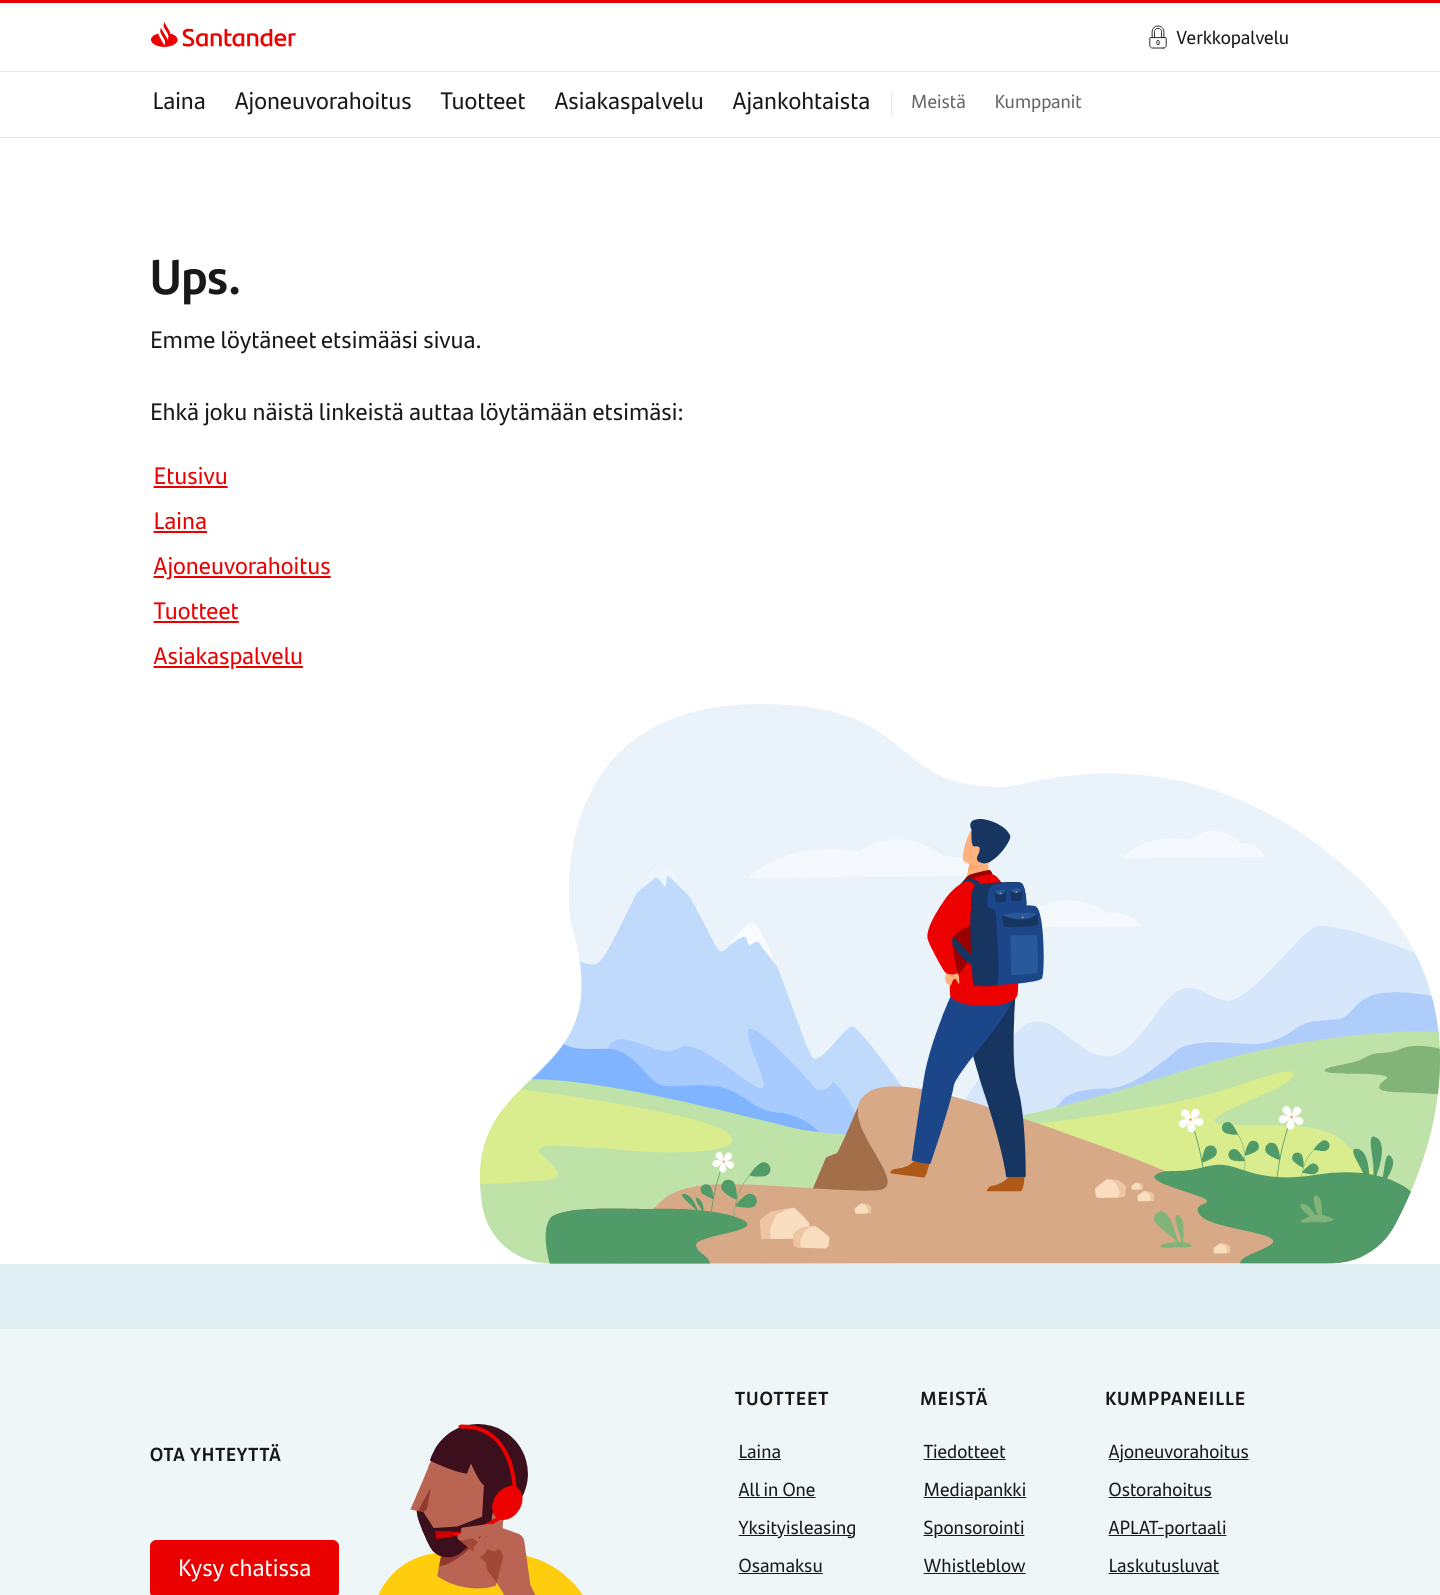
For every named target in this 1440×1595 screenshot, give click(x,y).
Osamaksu (781, 1564)
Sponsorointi (974, 1526)
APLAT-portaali (1168, 1526)
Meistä (938, 100)
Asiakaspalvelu (629, 100)
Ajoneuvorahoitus (323, 100)
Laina (178, 100)
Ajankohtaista (802, 100)
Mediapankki (975, 1488)
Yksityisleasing (798, 1526)
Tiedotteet (965, 1450)
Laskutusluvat (1164, 1564)
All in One (777, 1488)
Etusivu (191, 475)
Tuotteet (483, 100)
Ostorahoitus (1160, 1488)
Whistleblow (975, 1564)
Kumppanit (1037, 100)
